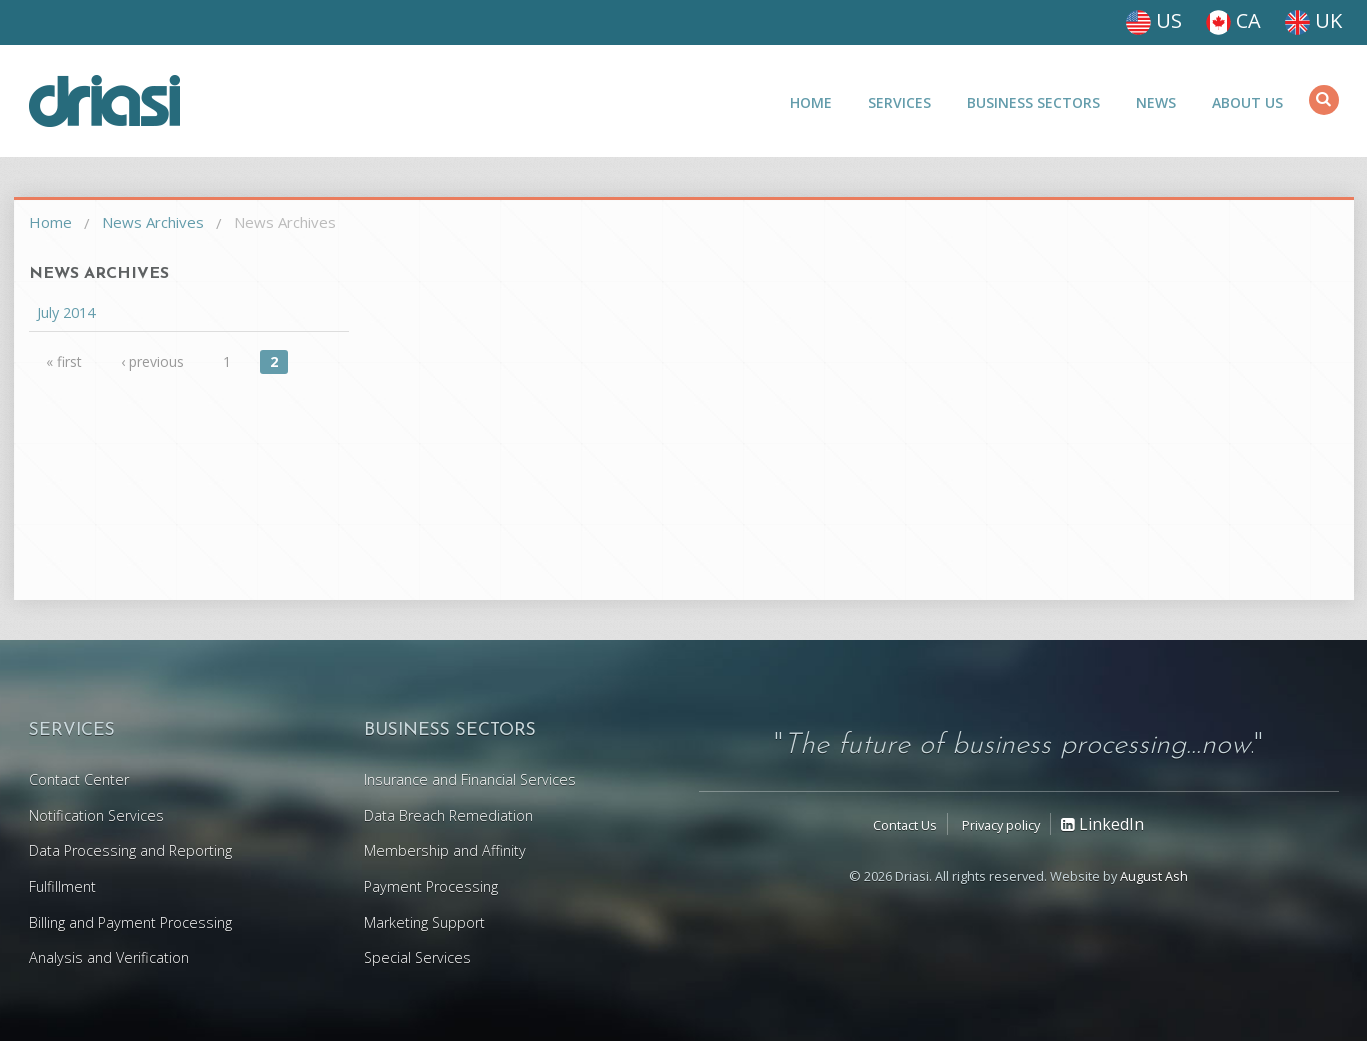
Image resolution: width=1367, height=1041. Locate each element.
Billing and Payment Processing (130, 922)
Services (899, 102)
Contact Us (905, 825)
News (1156, 102)
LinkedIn (1102, 824)
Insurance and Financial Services (470, 779)
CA (1233, 20)
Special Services (417, 957)
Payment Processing (431, 886)
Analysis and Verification (109, 957)
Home (811, 102)
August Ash (1154, 876)
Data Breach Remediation (448, 815)
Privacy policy (1001, 825)
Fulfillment (62, 886)
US (1154, 20)
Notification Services (96, 815)
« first (64, 361)
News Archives (153, 222)
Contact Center (79, 779)
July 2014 (66, 312)
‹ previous (152, 361)
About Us (1247, 102)
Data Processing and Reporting (130, 850)
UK (1313, 20)
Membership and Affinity (445, 850)
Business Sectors (1033, 102)
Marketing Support (424, 922)
